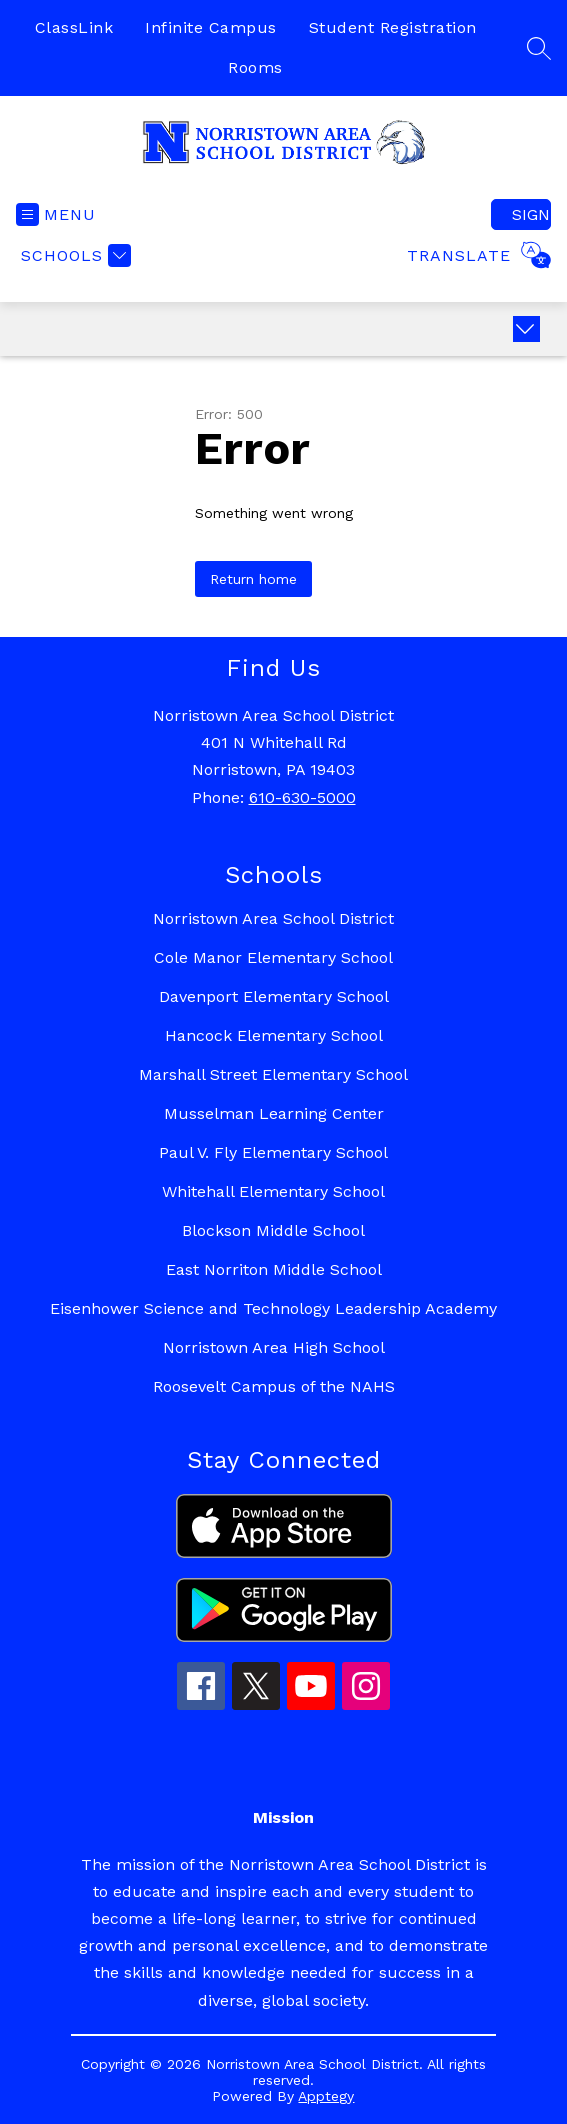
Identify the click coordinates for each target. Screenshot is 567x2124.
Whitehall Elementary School (273, 1191)
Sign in (531, 214)
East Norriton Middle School (274, 1269)
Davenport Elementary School (274, 996)
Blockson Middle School (273, 1230)
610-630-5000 (302, 797)
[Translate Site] (476, 255)
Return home (253, 579)
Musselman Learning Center (274, 1113)
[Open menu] (56, 214)
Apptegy (326, 2096)
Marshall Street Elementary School (273, 1074)
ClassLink (74, 27)
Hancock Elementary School (274, 1035)
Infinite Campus (211, 27)
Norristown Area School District (273, 918)
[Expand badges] (526, 329)
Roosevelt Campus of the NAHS (274, 1386)
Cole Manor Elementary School (273, 957)
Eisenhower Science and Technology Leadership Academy (273, 1308)
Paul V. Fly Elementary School (273, 1152)
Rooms (255, 67)
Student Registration (393, 27)
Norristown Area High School (274, 1347)
